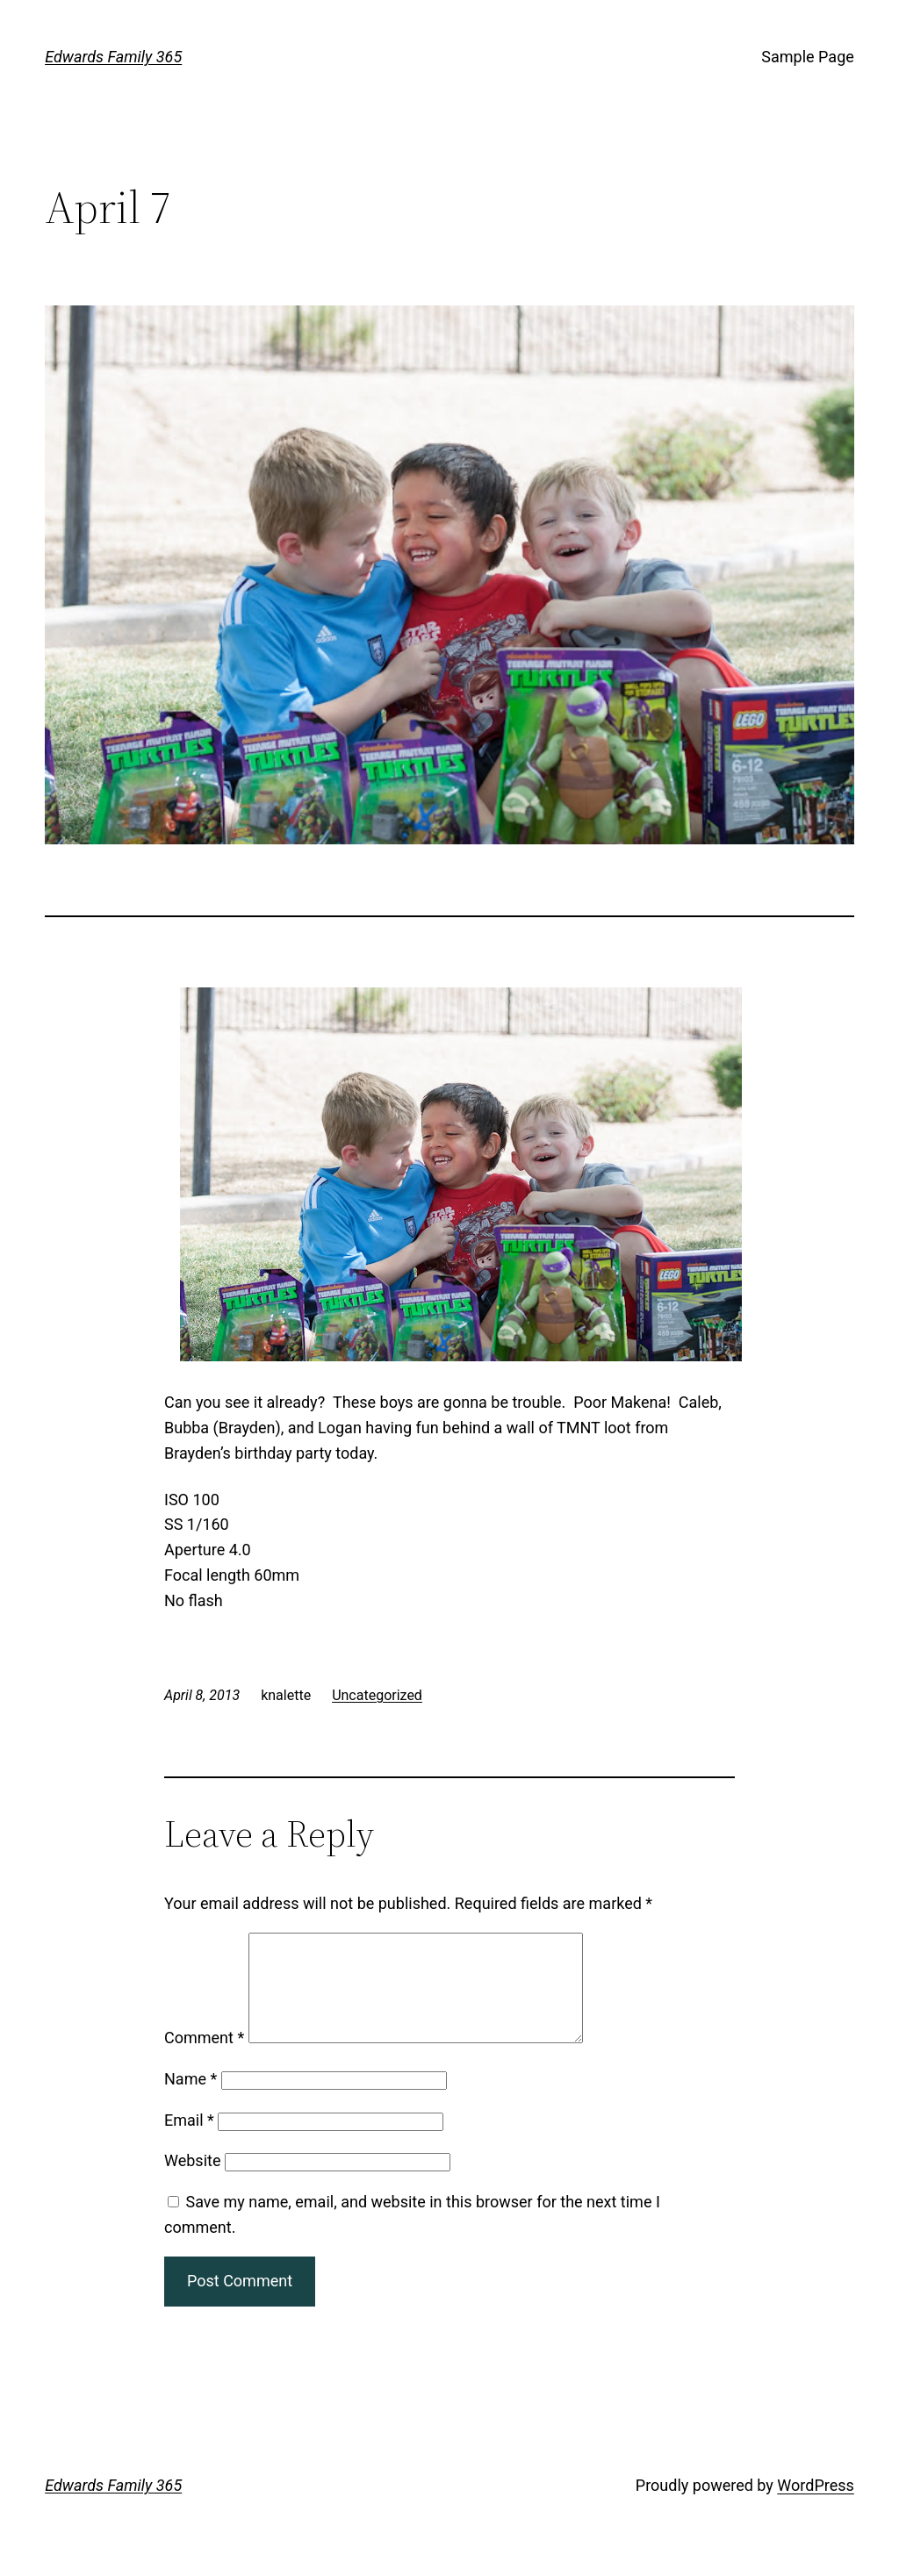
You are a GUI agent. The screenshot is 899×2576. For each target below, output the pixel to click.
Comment (204, 2058)
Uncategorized (377, 1695)
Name (190, 2100)
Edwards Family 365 (113, 56)
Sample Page (807, 56)
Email (189, 2141)
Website (192, 2181)
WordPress (815, 2506)
